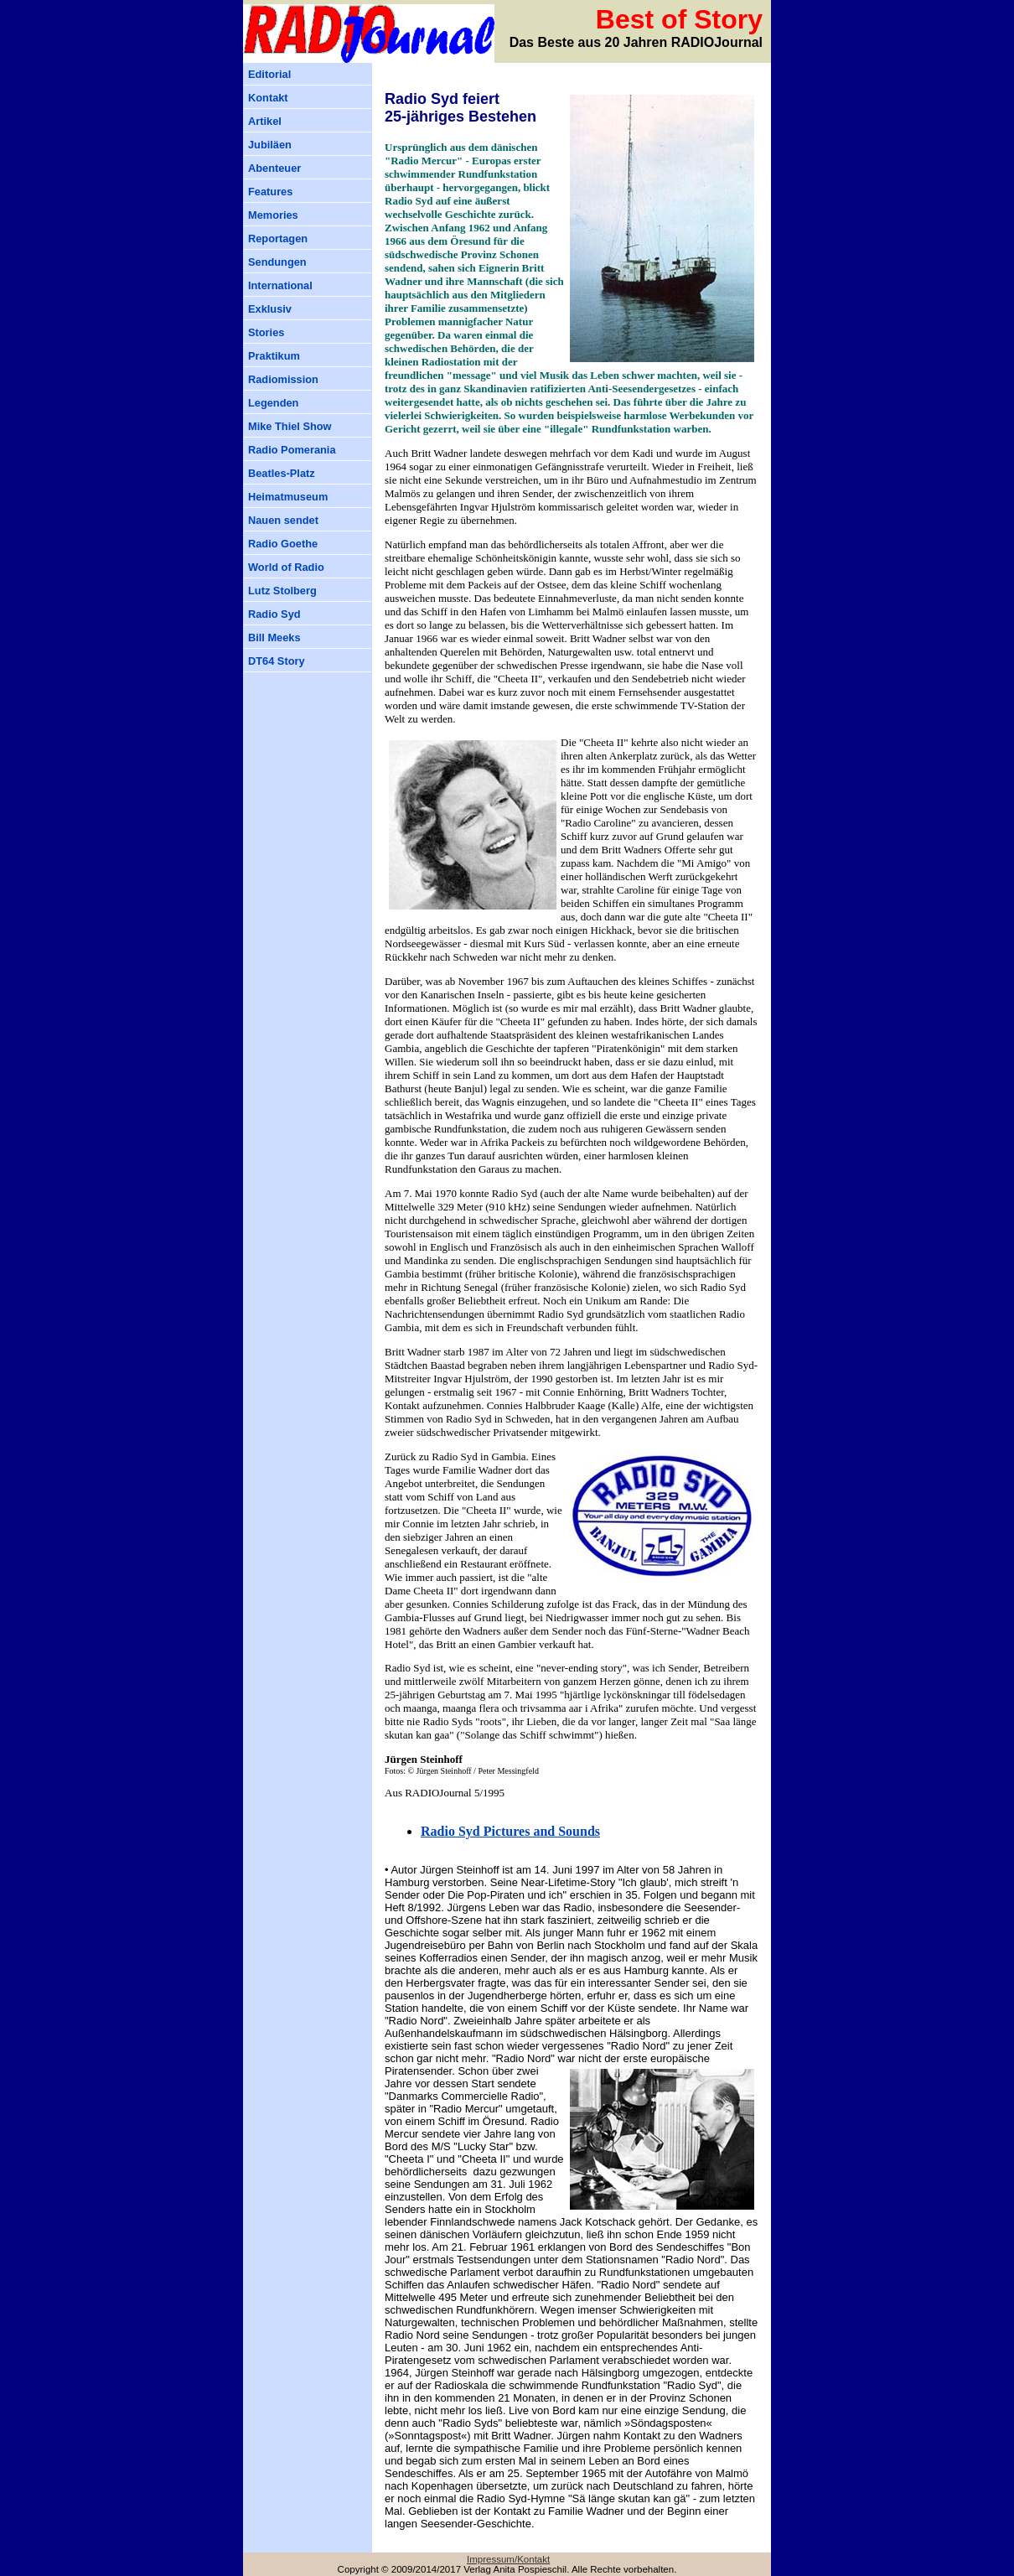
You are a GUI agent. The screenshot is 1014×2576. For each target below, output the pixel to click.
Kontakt (268, 97)
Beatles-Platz (281, 473)
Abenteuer (274, 168)
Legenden (273, 403)
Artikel (265, 121)
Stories (266, 332)
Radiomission (283, 379)
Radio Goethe (283, 543)
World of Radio (286, 567)
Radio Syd (274, 614)
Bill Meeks (274, 637)
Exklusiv (270, 309)
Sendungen (277, 262)
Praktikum (274, 356)
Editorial (269, 74)
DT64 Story (276, 661)
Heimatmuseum (288, 496)
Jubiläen (270, 144)
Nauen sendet (283, 520)
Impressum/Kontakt (508, 2559)
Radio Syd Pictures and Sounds (510, 1831)
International (280, 285)
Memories (273, 215)
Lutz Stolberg (282, 590)
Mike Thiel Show (290, 426)
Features (270, 191)
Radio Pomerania (292, 449)
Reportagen (278, 238)
